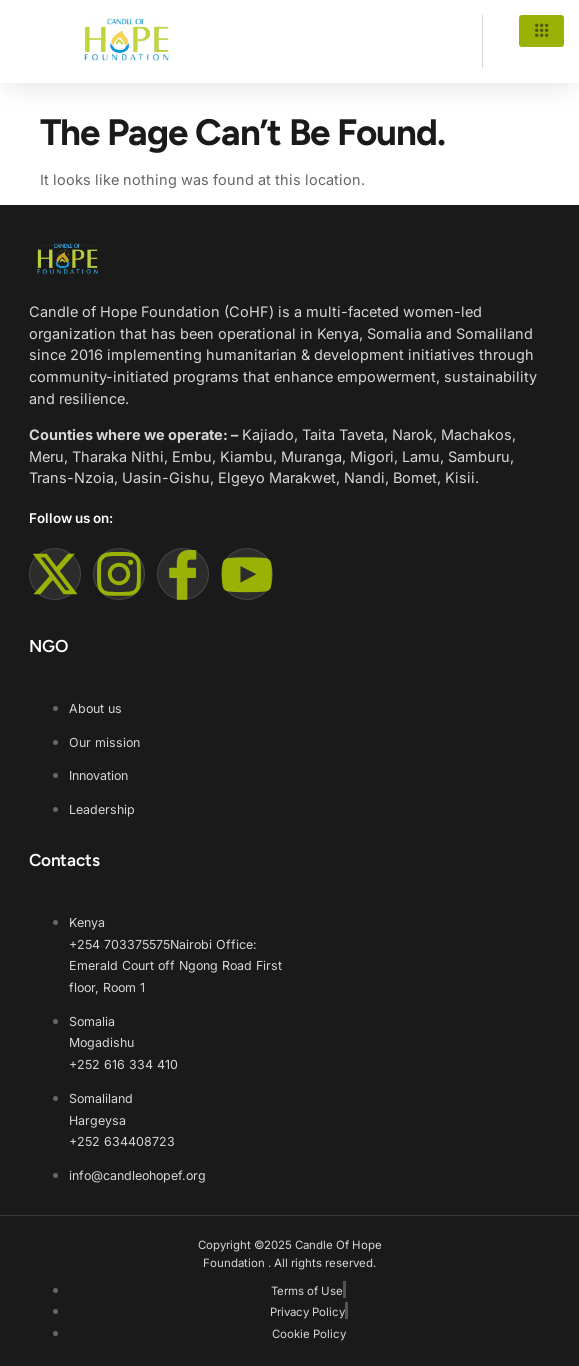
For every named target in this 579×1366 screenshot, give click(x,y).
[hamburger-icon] (541, 31)
